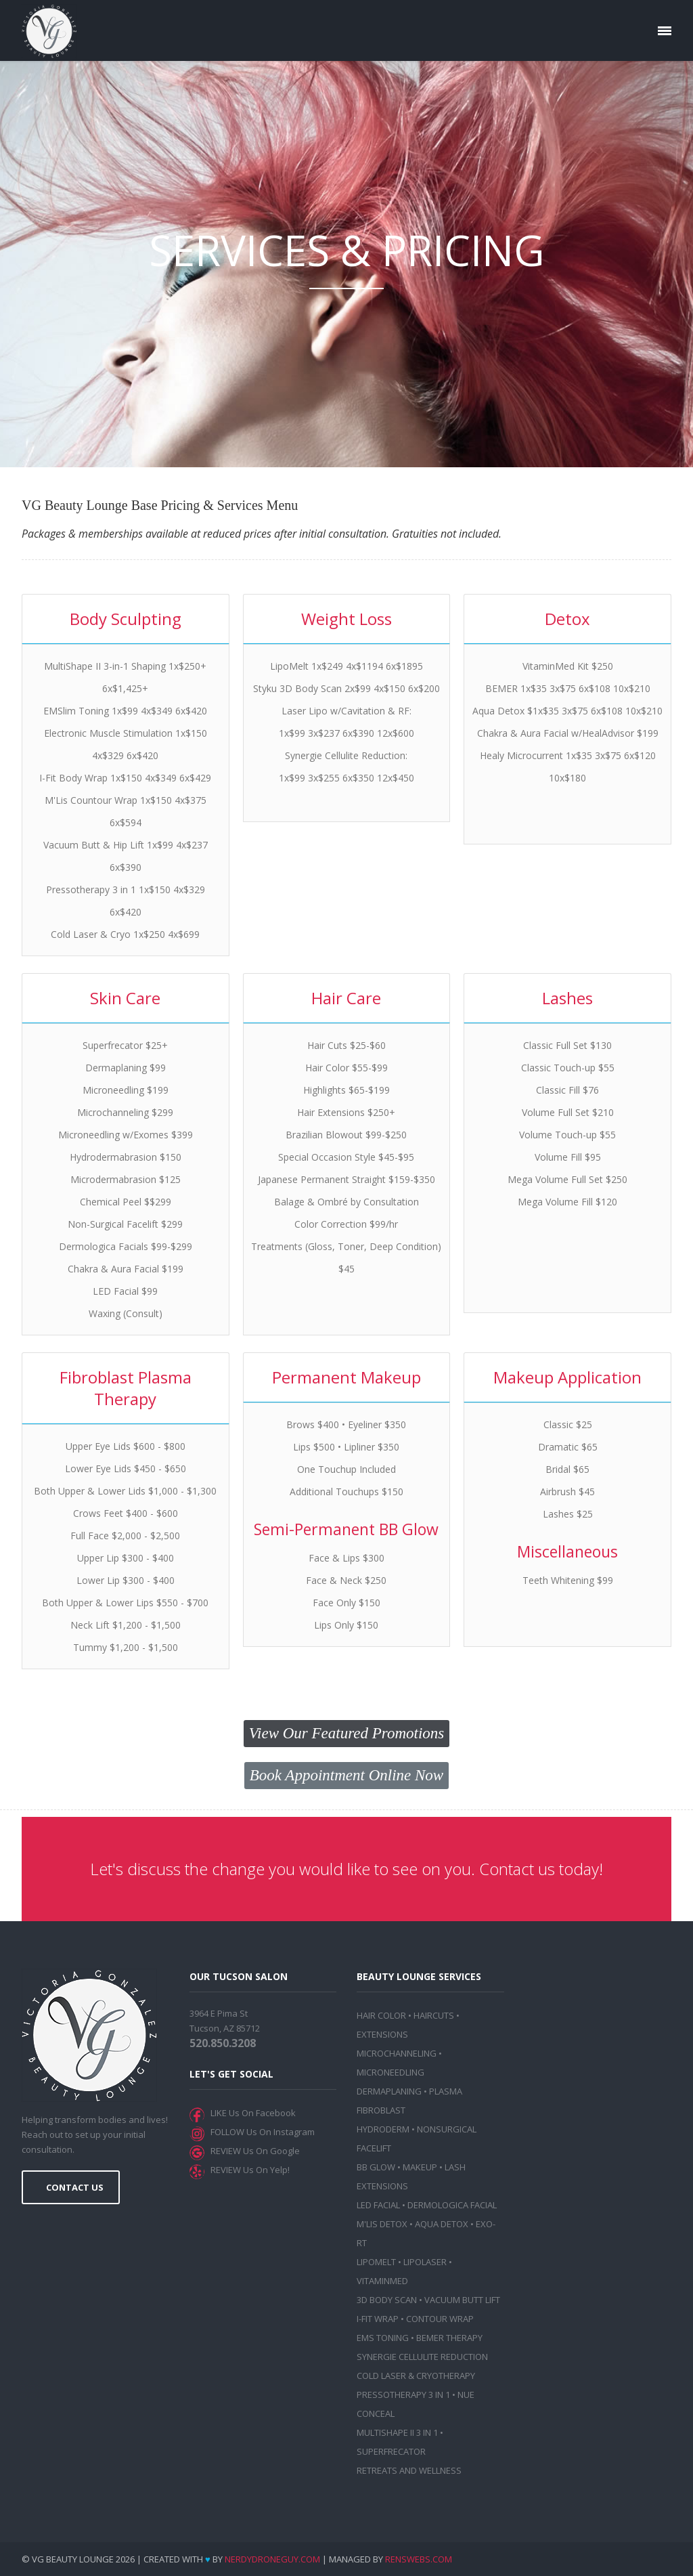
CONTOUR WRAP (440, 2319)
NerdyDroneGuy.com (272, 2559)
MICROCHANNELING (397, 2053)
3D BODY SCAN (387, 2300)
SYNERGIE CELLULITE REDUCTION (422, 2356)
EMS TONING (383, 2338)
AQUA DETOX (441, 2224)
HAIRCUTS (433, 2015)
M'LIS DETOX (382, 2224)
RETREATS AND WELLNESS (409, 2470)
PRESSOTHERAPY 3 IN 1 (403, 2394)
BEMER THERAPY (449, 2338)
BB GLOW (376, 2167)
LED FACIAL (378, 2205)
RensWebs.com (418, 2559)
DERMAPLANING (389, 2091)
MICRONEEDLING (390, 2072)
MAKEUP (420, 2167)
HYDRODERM (383, 2129)
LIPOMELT (376, 2262)
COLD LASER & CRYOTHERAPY (416, 2375)
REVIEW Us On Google (253, 2151)
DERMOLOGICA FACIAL (452, 2205)
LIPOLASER (425, 2262)
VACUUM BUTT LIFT (462, 2300)
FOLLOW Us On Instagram (260, 2132)
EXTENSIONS (382, 2034)
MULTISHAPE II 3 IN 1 (397, 2432)
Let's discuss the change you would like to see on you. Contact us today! (346, 1869)
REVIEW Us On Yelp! (248, 2170)
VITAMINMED (382, 2281)
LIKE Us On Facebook (251, 2113)
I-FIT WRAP (378, 2319)
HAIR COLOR (381, 2015)
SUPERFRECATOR (391, 2451)
